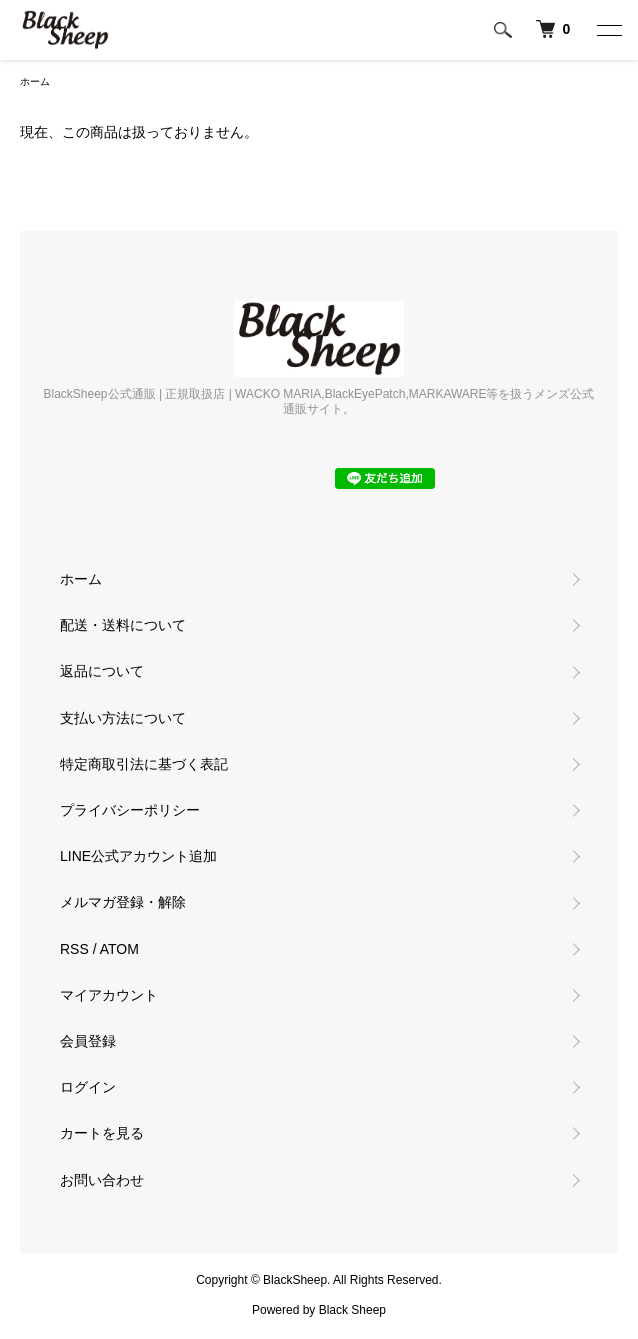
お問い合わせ (102, 1180)
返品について (102, 671)
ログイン (88, 1087)
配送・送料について (123, 625)
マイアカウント (109, 995)
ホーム (35, 81)
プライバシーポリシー (130, 810)
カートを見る (102, 1133)
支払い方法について (123, 718)
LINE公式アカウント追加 (138, 856)
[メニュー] (608, 30)
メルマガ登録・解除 (123, 902)
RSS (74, 949)
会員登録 (88, 1041)
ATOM (119, 949)
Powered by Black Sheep (319, 1310)
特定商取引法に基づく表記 (144, 764)
